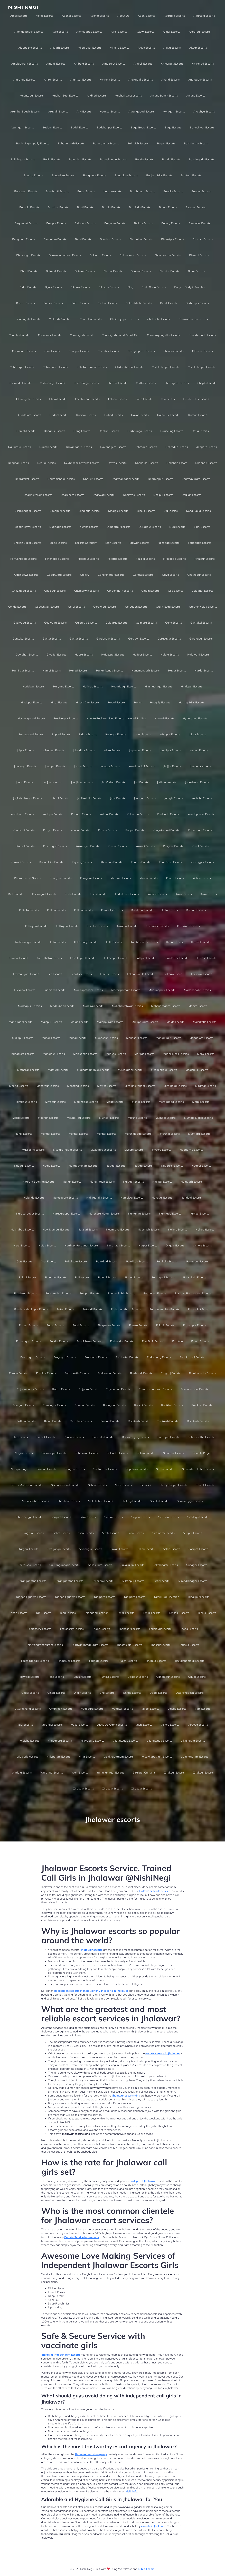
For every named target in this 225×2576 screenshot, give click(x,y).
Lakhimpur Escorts (115, 958)
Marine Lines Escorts (176, 1053)
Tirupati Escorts (99, 1660)
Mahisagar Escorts (20, 1022)
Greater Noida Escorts (203, 606)
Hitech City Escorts (88, 702)
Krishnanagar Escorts (28, 942)
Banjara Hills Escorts (159, 175)
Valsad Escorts (177, 1708)
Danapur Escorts (54, 431)
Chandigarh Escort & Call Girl (120, 335)
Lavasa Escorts (206, 958)
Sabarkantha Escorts (201, 1437)
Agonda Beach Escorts (28, 31)
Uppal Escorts (158, 1692)
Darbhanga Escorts (139, 431)
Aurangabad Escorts (141, 111)
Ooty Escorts (24, 1261)
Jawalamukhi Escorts (141, 766)
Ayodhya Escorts (204, 111)
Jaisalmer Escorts (53, 750)
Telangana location (96, 1612)
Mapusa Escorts (116, 1053)
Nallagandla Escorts (99, 1197)
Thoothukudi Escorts (129, 1644)
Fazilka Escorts (145, 558)
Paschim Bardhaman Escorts (193, 1293)
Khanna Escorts (141, 862)
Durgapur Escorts (150, 526)
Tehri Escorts (68, 1612)
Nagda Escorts (143, 1165)
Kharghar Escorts (61, 878)
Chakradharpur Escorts (193, 319)
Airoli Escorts (119, 31)
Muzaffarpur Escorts (103, 1149)
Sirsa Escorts (136, 1533)
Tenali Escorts (125, 1612)
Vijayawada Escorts (125, 1740)
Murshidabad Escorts (138, 1133)
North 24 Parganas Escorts (81, 1245)
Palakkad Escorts (107, 1261)
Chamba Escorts (19, 335)
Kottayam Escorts (36, 926)
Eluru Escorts (177, 526)
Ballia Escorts (51, 159)
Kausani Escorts (21, 862)
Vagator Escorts (122, 1708)
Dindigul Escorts (118, 510)
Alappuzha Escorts (30, 47)
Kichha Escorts (202, 878)
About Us (123, 15)
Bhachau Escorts (110, 239)
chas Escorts (52, 351)
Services (145, 1485)
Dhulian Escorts (191, 494)
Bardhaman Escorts (142, 191)
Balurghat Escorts (80, 159)
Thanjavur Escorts (160, 1628)
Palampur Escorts (197, 1261)
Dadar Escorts (59, 415)
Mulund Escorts (137, 1117)
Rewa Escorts (52, 1421)
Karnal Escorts (25, 846)
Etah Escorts (113, 542)
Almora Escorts (119, 47)
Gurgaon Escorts (138, 638)
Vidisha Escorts (29, 1740)
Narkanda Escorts (139, 1213)
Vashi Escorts (143, 1724)
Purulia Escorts (18, 1373)
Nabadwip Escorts (191, 1149)
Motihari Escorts (48, 1117)
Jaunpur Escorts (110, 766)
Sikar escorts (88, 1517)
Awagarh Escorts (174, 111)
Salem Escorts (146, 1453)
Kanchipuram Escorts (201, 814)
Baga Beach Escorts (143, 127)
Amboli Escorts (143, 63)
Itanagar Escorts (115, 734)
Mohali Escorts (141, 1101)
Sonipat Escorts (198, 1549)
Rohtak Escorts (45, 1437)
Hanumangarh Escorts (146, 670)
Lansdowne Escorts (176, 958)
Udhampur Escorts (168, 1676)
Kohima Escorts (157, 894)
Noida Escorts (47, 1245)
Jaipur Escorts (197, 734)
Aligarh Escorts (60, 47)
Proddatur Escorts (96, 1357)
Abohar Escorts (71, 15)
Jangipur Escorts (55, 766)
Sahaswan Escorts (86, 1453)
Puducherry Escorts (159, 1357)
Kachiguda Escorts (22, 814)
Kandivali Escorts (24, 830)
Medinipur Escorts (196, 1069)
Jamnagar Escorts (25, 766)
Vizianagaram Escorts (194, 1756)
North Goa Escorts (118, 1245)
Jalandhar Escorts (84, 750)
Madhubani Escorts (62, 1006)
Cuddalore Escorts (29, 415)
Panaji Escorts (134, 1277)
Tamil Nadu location (166, 1597)
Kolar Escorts (183, 894)
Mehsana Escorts (78, 1085)
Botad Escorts (80, 303)
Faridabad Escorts (199, 542)
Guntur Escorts (51, 638)
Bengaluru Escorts (23, 239)
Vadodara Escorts (92, 1708)
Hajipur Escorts (142, 654)
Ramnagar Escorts (54, 1405)
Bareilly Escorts (173, 191)
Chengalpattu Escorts (141, 351)
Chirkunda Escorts (20, 383)
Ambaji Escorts (55, 63)
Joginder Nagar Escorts (27, 798)
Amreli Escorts (53, 79)
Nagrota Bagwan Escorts (38, 1181)
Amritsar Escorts (80, 79)
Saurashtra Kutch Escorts (198, 1469)
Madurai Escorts (93, 1006)
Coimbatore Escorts (87, 399)
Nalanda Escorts (34, 1197)
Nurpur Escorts (147, 1245)
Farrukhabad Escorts (23, 558)
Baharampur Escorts (106, 143)
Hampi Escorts (51, 670)
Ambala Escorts (84, 63)
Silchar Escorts (113, 1517)
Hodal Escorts (117, 702)
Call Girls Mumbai (60, 319)
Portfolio (177, 1341)
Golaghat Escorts (202, 590)
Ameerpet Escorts (172, 63)
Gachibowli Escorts (26, 574)
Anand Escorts (170, 79)
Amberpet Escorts (113, 63)
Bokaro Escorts (25, 303)
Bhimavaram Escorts (133, 255)
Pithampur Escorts (194, 1325)
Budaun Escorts (107, 303)
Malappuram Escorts (110, 1022)
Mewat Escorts (106, 1085)
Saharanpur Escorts (53, 1453)
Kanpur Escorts (134, 830)
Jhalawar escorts (200, 766)
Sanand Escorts (46, 1469)
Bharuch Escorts (203, 239)
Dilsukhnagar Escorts (27, 510)
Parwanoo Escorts (154, 1293)
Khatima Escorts (121, 878)
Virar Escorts (87, 1756)
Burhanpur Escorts (197, 303)
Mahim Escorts (198, 1006)
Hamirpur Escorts (23, 670)
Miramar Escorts (205, 1085)
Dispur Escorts (146, 510)
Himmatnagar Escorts (158, 686)
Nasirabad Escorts (22, 1229)
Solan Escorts (171, 1549)
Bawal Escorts (168, 207)
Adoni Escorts (146, 15)
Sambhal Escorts (173, 1453)
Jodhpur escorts (167, 782)
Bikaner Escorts (80, 287)
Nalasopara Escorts (65, 1197)
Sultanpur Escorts (133, 1581)
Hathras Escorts (93, 686)
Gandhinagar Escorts (111, 574)
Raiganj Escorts (171, 1373)
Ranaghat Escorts (114, 1405)
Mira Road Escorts (175, 1085)
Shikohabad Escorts (100, 1501)
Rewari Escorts (109, 1421)
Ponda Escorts (59, 1341)
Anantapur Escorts (200, 79)
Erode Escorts (58, 542)
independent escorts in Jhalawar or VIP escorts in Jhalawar (91, 1990)
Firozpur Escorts (204, 558)
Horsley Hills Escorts (191, 702)
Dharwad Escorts (104, 494)
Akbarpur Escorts (200, 31)
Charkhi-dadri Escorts (202, 335)
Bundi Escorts (168, 303)
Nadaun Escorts (24, 1165)
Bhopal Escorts (113, 271)
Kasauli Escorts (117, 846)
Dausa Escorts (48, 447)
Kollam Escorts (56, 910)
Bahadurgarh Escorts (71, 143)
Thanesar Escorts (129, 1628)
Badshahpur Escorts (109, 127)
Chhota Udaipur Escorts (92, 367)
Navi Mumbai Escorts (56, 1229)
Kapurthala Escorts (200, 830)
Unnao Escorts (132, 1692)
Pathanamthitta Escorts (126, 1309)
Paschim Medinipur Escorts (31, 1309)
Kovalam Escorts (97, 926)
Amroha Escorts (110, 79)
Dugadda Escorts (60, 526)
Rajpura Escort (88, 1389)
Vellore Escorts (170, 1724)
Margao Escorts (144, 1053)
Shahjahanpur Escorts (173, 1485)
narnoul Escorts (199, 1213)
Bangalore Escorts (63, 175)
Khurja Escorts (175, 878)
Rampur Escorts (85, 1405)
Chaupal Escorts (79, 351)
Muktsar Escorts (109, 1117)
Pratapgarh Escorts (32, 1357)
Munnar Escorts (78, 1133)
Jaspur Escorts (83, 766)
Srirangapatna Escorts (32, 1581)
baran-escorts (112, 191)
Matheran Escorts (28, 1069)
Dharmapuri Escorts (160, 479)
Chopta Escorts (207, 383)
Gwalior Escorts (56, 654)
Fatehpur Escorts (88, 558)
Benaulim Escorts (199, 223)
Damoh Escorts (25, 431)
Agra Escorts (60, 31)
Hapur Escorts (177, 670)
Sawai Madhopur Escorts (27, 1485)
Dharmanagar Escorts (125, 479)
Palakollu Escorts (167, 1261)
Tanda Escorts (18, 1612)
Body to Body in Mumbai (189, 287)
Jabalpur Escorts (170, 734)
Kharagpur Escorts (202, 862)
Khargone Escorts (91, 878)
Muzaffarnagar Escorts (67, 1149)
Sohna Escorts (146, 1549)
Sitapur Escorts (192, 1533)
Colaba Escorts (117, 399)
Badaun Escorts (52, 127)
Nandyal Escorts (162, 1197)
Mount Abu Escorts (79, 1117)
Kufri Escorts (58, 942)
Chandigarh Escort (81, 335)
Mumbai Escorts (165, 1117)
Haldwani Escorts (198, 654)
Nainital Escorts (162, 1181)
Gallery (84, 574)
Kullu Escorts (114, 942)
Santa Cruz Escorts (105, 1469)
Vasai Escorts (79, 1724)
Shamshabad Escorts (35, 1501)
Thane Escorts (101, 1628)
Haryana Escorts (63, 686)
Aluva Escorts (146, 47)
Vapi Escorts (202, 1708)
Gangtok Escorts (143, 574)
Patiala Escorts (28, 1325)
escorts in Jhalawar (153, 2526)
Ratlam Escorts (26, 1421)
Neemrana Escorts (117, 1229)
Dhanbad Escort (176, 463)
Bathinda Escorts (140, 207)
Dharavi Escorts (93, 479)
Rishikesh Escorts (168, 1421)
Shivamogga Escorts (190, 1501)
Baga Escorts (173, 127)
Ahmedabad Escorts (89, 31)
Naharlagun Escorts (102, 1181)
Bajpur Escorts (166, 143)
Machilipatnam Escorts (88, 990)
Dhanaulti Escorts (146, 463)
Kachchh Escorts (202, 798)
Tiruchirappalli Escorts (35, 1660)
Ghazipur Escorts (55, 590)
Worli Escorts (79, 1772)
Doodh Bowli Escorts (28, 526)
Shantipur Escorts (69, 1501)
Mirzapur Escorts (26, 1101)
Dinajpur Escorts (89, 510)
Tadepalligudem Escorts (31, 1597)
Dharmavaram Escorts (196, 479)
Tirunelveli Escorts (68, 1660)
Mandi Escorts (78, 1038)
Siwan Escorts (119, 1549)
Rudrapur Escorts (168, 1437)
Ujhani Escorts (56, 1692)
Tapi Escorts (43, 1612)
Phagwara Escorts (109, 1325)
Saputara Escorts (137, 1469)
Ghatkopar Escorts (199, 574)
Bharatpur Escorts (172, 239)
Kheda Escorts (149, 878)
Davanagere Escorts (79, 447)
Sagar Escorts (24, 1453)
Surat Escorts (161, 1581)
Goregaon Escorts (136, 606)
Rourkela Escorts (103, 1437)
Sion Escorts (86, 1533)
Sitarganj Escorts (27, 1549)
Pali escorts (82, 1277)
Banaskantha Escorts (113, 159)
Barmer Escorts (201, 191)
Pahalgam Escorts (76, 1261)
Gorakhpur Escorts (105, 606)
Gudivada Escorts (24, 622)
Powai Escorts (200, 1341)
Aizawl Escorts (145, 31)
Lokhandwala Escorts (140, 974)
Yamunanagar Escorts (110, 1772)
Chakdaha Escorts (158, 319)
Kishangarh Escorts (44, 894)
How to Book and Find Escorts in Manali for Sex (116, 718)
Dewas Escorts (117, 463)
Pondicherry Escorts (89, 1341)
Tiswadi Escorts (30, 1676)
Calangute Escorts (28, 319)
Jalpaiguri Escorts (140, 750)
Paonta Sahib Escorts (121, 1293)
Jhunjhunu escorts (82, 782)
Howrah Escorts (164, 718)
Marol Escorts (205, 1053)
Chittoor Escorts (117, 383)
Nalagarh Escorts (192, 1181)
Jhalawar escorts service (154, 1891)
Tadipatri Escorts (104, 1597)
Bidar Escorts (196, 271)
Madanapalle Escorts (162, 990)
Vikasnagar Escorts (193, 1740)
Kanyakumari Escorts (166, 830)
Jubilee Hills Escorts (89, 798)
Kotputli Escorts (196, 910)
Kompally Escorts (112, 910)
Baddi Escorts (79, 127)
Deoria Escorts (46, 463)
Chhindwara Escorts (55, 367)
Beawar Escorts (196, 207)
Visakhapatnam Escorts (119, 1756)
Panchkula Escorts (194, 1277)
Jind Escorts (141, 782)
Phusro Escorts (138, 1325)
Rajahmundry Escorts (202, 1373)
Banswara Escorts (25, 191)
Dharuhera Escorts (72, 494)
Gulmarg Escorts (146, 622)
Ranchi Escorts (143, 1405)
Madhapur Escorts (30, 1006)
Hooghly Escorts (160, 702)
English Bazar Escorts (27, 542)
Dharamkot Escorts (27, 479)
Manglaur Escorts (54, 1053)
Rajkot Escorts (61, 1389)
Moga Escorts (115, 1101)
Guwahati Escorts (27, 654)
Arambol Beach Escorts (25, 111)
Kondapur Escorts (142, 910)
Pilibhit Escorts (165, 1325)
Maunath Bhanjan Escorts (93, 1069)
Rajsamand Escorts (118, 1389)
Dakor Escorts (140, 415)
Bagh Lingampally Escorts (32, 143)
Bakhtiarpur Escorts (196, 143)
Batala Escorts (111, 207)
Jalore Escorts (112, 750)
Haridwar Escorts (34, 686)
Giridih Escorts (150, 590)
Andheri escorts (97, 95)
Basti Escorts (85, 207)
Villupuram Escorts (58, 1756)
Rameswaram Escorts (194, 1389)
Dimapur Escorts (60, 510)
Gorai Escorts (76, 606)
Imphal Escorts (61, 734)
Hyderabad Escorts (195, 718)
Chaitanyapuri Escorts (124, 319)
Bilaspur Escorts (109, 287)
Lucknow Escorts (201, 974)
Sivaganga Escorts (59, 1549)
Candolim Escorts (91, 319)
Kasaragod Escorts (55, 846)
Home (138, 702)
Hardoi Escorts (203, 670)
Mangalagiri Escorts (168, 1038)
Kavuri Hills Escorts (51, 862)
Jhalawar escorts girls (126, 2095)
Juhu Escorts (117, 798)
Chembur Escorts (108, 351)
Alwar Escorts (198, 47)
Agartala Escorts (174, 15)
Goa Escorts (175, 590)
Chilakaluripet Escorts (165, 367)
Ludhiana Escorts (54, 990)
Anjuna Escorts (195, 95)
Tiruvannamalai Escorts (189, 1660)
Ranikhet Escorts (172, 1405)
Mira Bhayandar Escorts (140, 1085)
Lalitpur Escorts (145, 958)
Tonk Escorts (56, 1676)
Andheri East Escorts (65, 95)
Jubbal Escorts (60, 798)
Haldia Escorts (170, 654)
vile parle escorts (27, 1756)
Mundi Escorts (23, 1133)
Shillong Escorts (132, 1501)
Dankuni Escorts (109, 431)
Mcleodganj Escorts (130, 1069)
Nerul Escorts (21, 1245)
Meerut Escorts (18, 1085)
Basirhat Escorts (58, 207)
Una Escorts (107, 1692)
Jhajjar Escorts (172, 766)
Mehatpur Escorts (47, 1085)
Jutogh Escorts (173, 798)
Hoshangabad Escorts (32, 718)
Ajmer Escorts (171, 31)
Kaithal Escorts (109, 814)
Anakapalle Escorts (140, 79)
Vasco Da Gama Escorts (112, 1724)
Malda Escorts (175, 1022)
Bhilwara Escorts (100, 255)
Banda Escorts (144, 159)
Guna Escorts (173, 622)
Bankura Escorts (191, 175)
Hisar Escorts (59, 702)
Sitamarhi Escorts (163, 1533)
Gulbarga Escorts (86, 622)
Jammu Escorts (199, 750)
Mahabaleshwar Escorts (127, 1006)
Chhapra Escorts (202, 351)
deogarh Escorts (206, 447)
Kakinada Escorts (138, 814)
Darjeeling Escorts (171, 431)
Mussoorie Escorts (33, 1149)
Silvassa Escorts (168, 1517)
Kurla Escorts (174, 942)
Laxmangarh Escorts (26, 974)
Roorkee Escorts (74, 1437)
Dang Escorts (81, 431)
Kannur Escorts (80, 830)
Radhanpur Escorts (110, 1373)
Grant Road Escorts (168, 606)
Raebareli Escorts (141, 1373)
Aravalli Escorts (58, 111)
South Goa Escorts (29, 1565)
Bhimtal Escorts (199, 255)
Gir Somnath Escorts (120, 590)
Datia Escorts (200, 431)
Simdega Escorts (198, 1517)
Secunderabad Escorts (65, 1485)
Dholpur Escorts (163, 494)
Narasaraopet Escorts (30, 1213)
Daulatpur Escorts (19, 447)
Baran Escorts (86, 191)
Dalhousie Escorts (168, 415)
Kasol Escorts (200, 846)
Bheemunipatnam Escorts (65, 255)
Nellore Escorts (177, 1229)
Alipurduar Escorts (89, 47)
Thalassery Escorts (39, 1628)
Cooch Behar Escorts (196, 399)
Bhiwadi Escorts (56, 271)
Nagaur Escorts (115, 1165)
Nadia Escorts (51, 1165)
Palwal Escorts (107, 1277)
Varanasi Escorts (52, 1724)
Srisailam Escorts (103, 1581)
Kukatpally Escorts (86, 942)
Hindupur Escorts (191, 686)
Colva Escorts (143, 399)
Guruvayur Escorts (169, 638)
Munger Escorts (50, 1133)
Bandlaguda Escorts (201, 159)
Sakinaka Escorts (117, 1453)
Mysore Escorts (134, 1149)
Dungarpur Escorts (118, 526)
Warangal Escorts (51, 1772)
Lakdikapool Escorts (83, 958)
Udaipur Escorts (138, 1676)
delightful (132, 2491)
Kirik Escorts (16, 894)
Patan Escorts (65, 1309)
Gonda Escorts (17, 606)
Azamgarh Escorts (22, 127)
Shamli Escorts (205, 1485)
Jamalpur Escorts (170, 750)
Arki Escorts (84, 111)
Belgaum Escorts (85, 223)
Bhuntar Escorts (170, 271)
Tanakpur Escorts (198, 1597)
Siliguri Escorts (140, 1517)
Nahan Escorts (72, 1181)
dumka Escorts (89, 526)
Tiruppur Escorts (155, 1660)
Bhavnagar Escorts (28, 255)
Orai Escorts (48, 1261)
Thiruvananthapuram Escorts (44, 1644)
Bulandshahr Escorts (139, 303)
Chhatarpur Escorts (22, 367)
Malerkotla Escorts (204, 1022)
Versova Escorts (198, 1724)
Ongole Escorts (175, 1245)
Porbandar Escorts (122, 1341)
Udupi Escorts (197, 1676)
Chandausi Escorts (49, 335)
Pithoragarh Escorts (28, 1341)
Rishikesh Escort (138, 1421)
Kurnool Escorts (201, 942)
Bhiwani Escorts (85, 271)
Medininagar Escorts (164, 1069)
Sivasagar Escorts (90, 1549)
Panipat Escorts (89, 1293)
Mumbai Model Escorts (198, 1117)
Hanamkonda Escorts (109, 670)
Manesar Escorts (136, 1038)
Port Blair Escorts (153, 1341)
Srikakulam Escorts (100, 1565)
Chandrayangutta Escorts (163, 335)
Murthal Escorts (170, 1133)
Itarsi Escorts (143, 734)
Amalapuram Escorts (24, 63)
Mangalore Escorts (201, 1038)
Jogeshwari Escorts (197, 782)
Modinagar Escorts (86, 1101)
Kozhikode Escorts (157, 926)
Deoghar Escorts (18, 463)
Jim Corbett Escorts (113, 782)
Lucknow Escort (173, 974)
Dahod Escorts (113, 415)
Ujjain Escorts (82, 1692)
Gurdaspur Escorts (108, 638)
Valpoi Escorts (150, 1708)
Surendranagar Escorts (192, 1581)
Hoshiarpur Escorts (66, 718)
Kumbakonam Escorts (144, 942)
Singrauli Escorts (33, 1533)
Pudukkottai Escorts (192, 1357)
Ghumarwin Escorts (86, 590)
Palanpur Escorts (56, 1277)
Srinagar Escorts (196, 1565)
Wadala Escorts (22, 1772)
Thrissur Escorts (161, 1644)
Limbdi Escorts (109, 974)
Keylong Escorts (82, 862)
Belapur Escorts (56, 223)
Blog (130, 287)
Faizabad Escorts (169, 542)
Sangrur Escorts (75, 1469)
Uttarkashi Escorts (60, 1708)
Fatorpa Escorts (117, 558)
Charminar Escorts (24, 351)
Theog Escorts (189, 1628)
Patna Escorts (55, 1325)
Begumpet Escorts (26, 223)
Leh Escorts (55, 974)
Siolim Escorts (61, 1533)
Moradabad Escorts (171, 1101)
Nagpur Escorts (201, 1165)
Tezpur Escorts (207, 1612)
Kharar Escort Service (27, 878)
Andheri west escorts (128, 95)
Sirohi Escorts (110, 1533)
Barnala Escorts (29, 207)
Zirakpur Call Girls (144, 1772)
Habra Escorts (84, 654)
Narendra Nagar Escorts (104, 1213)
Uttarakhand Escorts (28, 1708)
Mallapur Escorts (22, 1038)
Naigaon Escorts (133, 1181)
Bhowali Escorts (141, 271)
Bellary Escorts (143, 223)
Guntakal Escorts (201, 622)
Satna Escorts (165, 1469)
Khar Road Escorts (170, 862)
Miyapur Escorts (55, 1101)
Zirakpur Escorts (174, 1772)
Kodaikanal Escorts (127, 894)
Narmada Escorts (170, 1213)
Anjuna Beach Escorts (164, 95)
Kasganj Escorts (173, 846)
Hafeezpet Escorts (112, 654)
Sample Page (201, 1453)
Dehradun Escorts (146, 447)
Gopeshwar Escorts (47, 606)
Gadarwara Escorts (59, 574)
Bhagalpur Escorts (141, 239)
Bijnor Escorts (53, 287)
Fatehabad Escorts (57, 558)
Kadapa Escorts (53, 814)
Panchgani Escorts (163, 1277)
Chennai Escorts (173, 351)
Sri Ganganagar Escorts (64, 1565)
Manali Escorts (51, 1038)
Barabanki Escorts (57, 191)
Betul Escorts (83, 239)
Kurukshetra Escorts (49, 958)
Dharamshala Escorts (61, 479)
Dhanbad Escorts (206, 463)
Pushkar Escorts (46, 1373)
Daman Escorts (197, 415)
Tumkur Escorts (81, 1676)
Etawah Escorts (139, 542)
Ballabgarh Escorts (23, 159)
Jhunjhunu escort (52, 782)
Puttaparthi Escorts (77, 1373)
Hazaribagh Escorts (123, 686)
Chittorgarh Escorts (176, 383)
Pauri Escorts (80, 1325)
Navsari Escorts (88, 1229)
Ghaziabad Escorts (24, 590)
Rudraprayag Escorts (135, 1437)
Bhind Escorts (29, 271)
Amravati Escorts (203, 63)
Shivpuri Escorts (61, 1517)
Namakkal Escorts (131, 1197)
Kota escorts (170, 910)
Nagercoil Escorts (172, 1165)
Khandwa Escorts (111, 862)
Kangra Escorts (52, 830)
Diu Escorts (171, 510)
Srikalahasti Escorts (165, 1565)
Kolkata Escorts (29, 910)
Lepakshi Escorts (81, 974)
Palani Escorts (28, 1277)
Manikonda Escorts (85, 1053)
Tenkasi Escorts (179, 1612)
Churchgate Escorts (28, 399)
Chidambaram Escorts (129, 367)
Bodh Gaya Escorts (154, 287)
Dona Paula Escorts (198, 510)
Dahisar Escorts (86, 415)
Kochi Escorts (73, 894)
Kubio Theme (146, 2569)
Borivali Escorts (53, 303)
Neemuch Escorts (149, 1229)
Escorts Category (86, 542)
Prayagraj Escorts (64, 1357)
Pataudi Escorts (92, 1309)
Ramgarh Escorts (23, 1405)
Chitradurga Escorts (52, 383)
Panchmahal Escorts (58, 1293)
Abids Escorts (18, 15)
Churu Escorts (58, 399)
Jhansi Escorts (24, 782)
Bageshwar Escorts (202, 127)
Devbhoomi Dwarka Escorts (81, 463)
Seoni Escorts (123, 1485)
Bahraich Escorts (138, 143)
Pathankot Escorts (199, 1309)
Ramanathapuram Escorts (155, 1389)
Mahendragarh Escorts (165, 1006)
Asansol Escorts (110, 111)
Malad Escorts (79, 1022)
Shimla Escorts (159, 1501)
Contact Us (168, 399)
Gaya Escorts (170, 574)
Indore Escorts (88, 734)
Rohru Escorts (19, 1437)
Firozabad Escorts (174, 558)
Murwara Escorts (199, 1133)
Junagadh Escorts (145, 798)
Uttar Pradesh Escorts (190, 1692)
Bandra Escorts (33, 175)
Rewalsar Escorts (81, 1421)
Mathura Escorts (58, 1069)
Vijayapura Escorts (60, 1740)
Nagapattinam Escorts (83, 1165)
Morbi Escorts (200, 1101)
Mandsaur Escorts (106, 1038)
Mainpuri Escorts (51, 1022)
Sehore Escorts (97, 1485)
